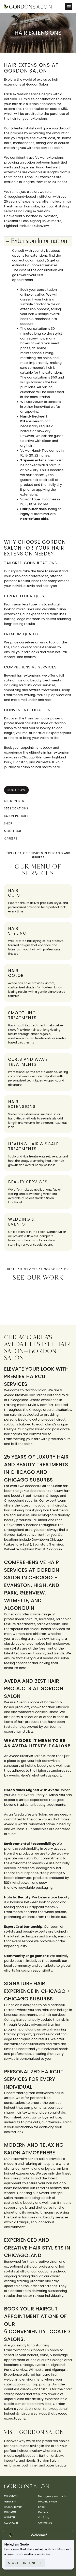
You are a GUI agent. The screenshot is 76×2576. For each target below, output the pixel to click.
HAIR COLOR (16, 973)
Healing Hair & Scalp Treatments (33, 1146)
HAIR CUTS (14, 892)
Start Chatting (25, 2563)
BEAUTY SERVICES (28, 1182)
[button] (68, 6)
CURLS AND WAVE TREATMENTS (28, 1061)
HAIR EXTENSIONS (22, 1104)
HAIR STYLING (17, 930)
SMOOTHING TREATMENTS (22, 1015)
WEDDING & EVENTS (21, 1221)
